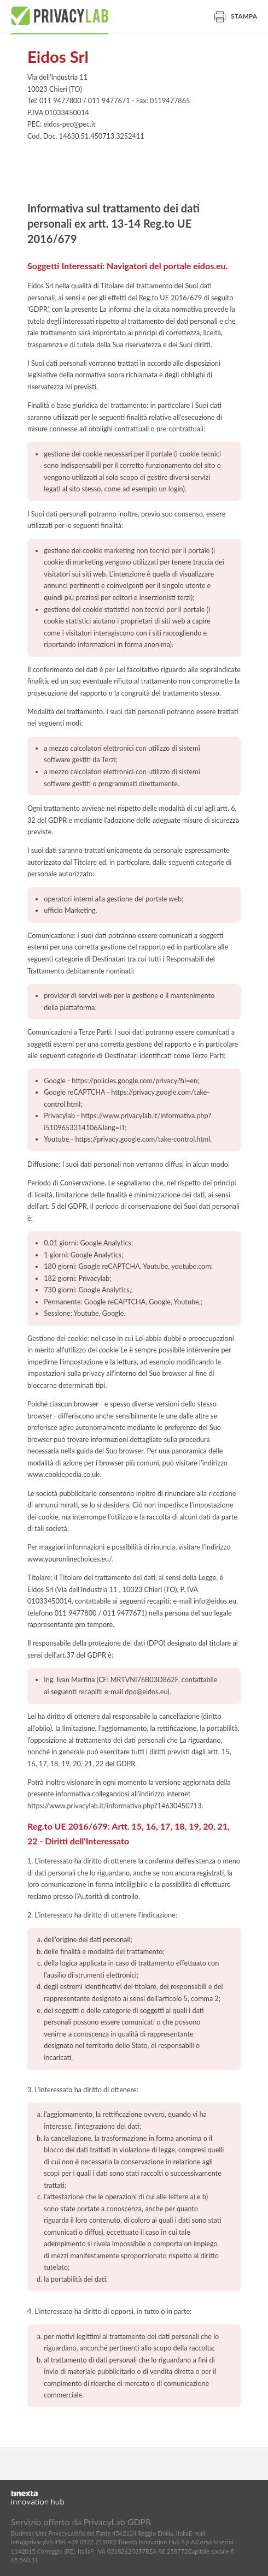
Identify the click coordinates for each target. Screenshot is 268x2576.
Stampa (235, 16)
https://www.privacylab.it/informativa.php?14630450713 (114, 1806)
